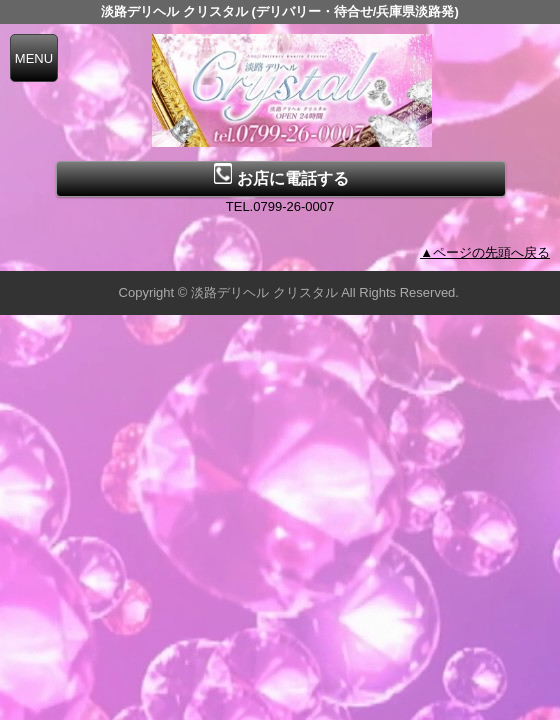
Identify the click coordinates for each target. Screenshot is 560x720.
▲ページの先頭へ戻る (485, 252)
